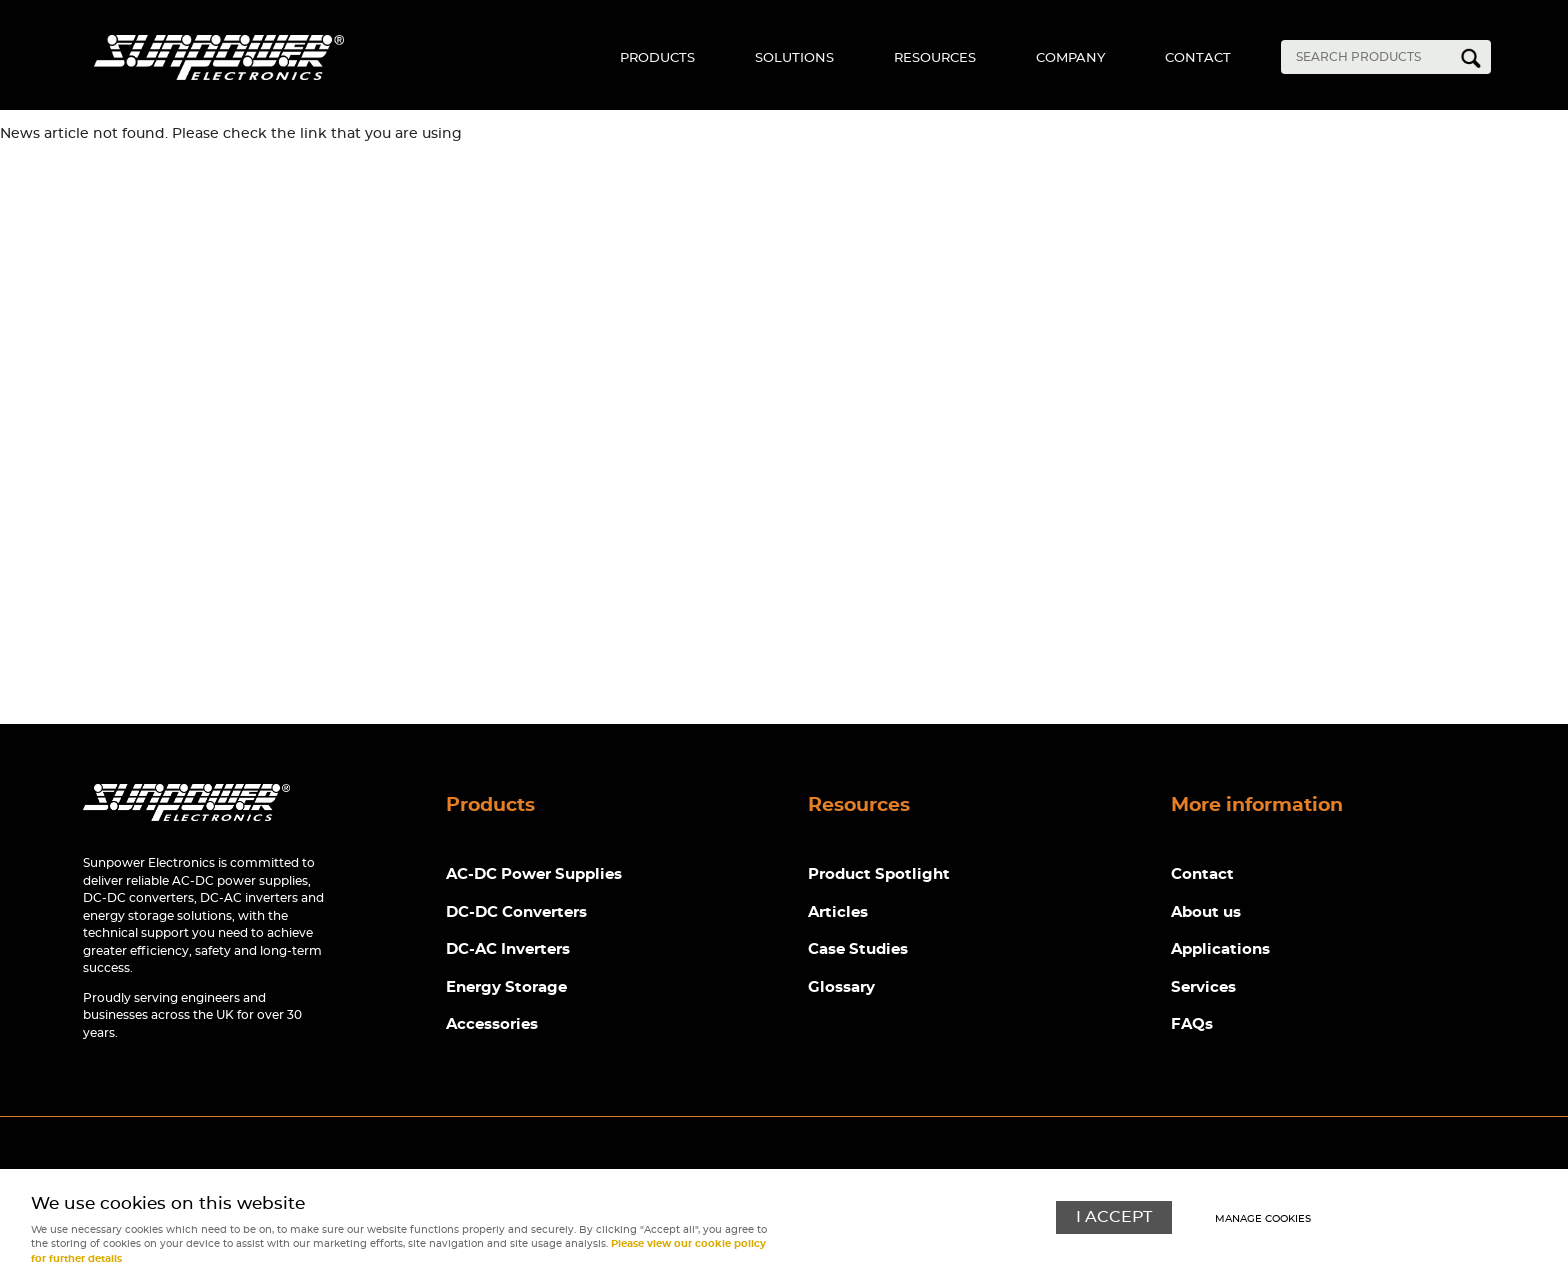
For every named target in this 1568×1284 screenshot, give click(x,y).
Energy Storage (506, 987)
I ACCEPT (1114, 1217)
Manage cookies (1263, 1219)
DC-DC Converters (516, 912)
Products (657, 58)
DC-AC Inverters (508, 949)
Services (1203, 987)
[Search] (1371, 57)
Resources (935, 58)
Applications (1220, 949)
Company (1070, 58)
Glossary (841, 987)
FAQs (1192, 1024)
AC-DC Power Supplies (534, 874)
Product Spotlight (879, 874)
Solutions (794, 58)
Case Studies (858, 949)
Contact (1198, 58)
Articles (838, 912)
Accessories (492, 1024)
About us (1206, 912)
